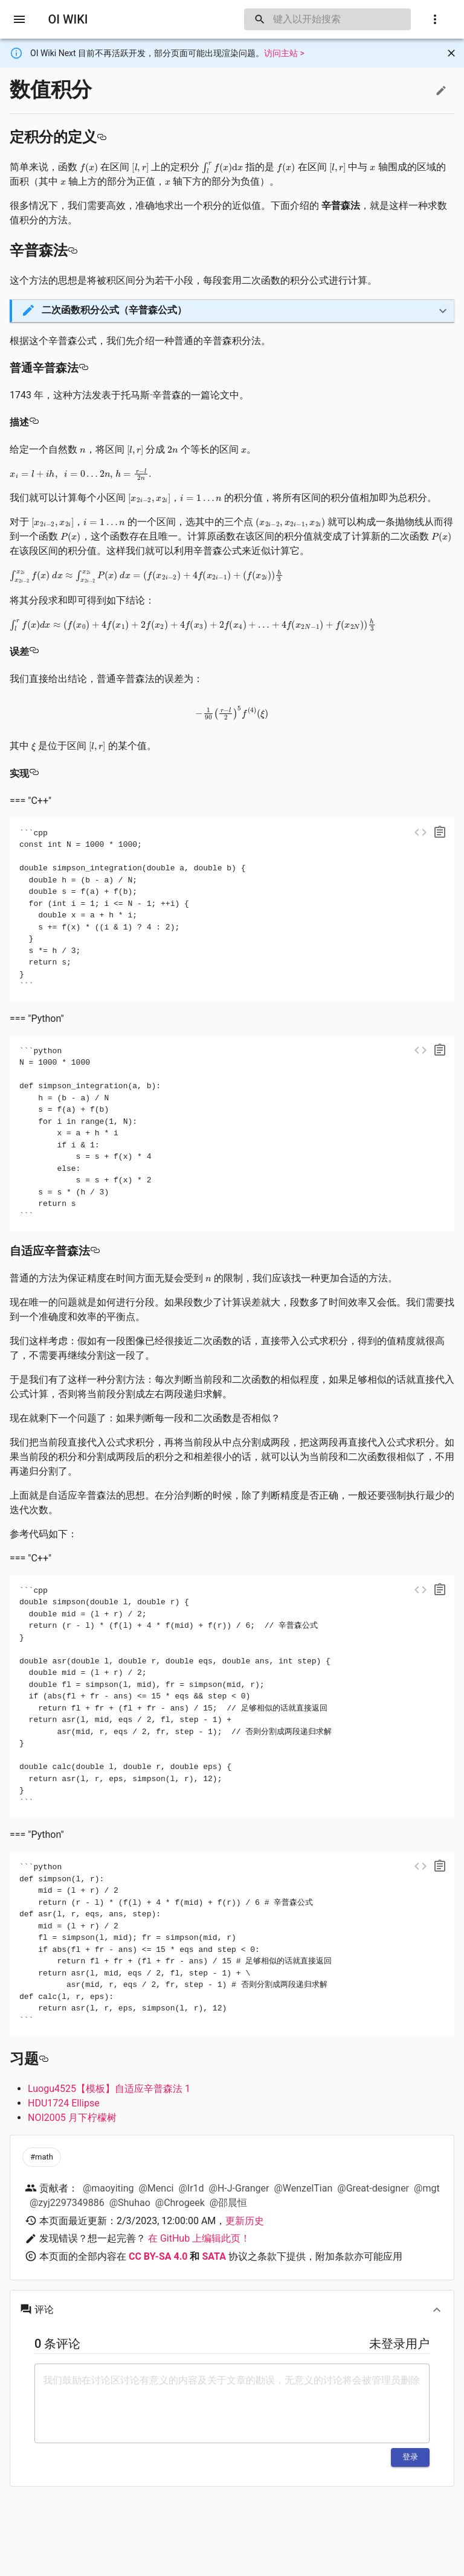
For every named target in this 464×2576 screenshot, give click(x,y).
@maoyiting (108, 2188)
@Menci (155, 2188)
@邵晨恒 (228, 2202)
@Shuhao (129, 2202)
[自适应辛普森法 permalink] (95, 1251)
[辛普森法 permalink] (72, 250)
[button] (233, 311)
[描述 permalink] (34, 422)
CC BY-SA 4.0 (158, 2256)
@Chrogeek (180, 2202)
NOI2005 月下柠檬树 (72, 2117)
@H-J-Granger (239, 2188)
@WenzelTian (303, 2188)
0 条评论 (57, 2343)
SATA (213, 2256)
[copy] (440, 832)
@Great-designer (373, 2188)
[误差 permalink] (34, 651)
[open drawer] (19, 19)
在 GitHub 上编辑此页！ (199, 2238)
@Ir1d (191, 2188)
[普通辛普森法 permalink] (83, 368)
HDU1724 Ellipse (64, 2103)
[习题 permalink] (43, 2058)
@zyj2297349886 (67, 2202)
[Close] (451, 53)
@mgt (427, 2188)
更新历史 (244, 2221)
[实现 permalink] (34, 773)
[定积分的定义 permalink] (101, 137)
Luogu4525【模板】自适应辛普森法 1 (109, 2088)
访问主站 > (284, 53)
